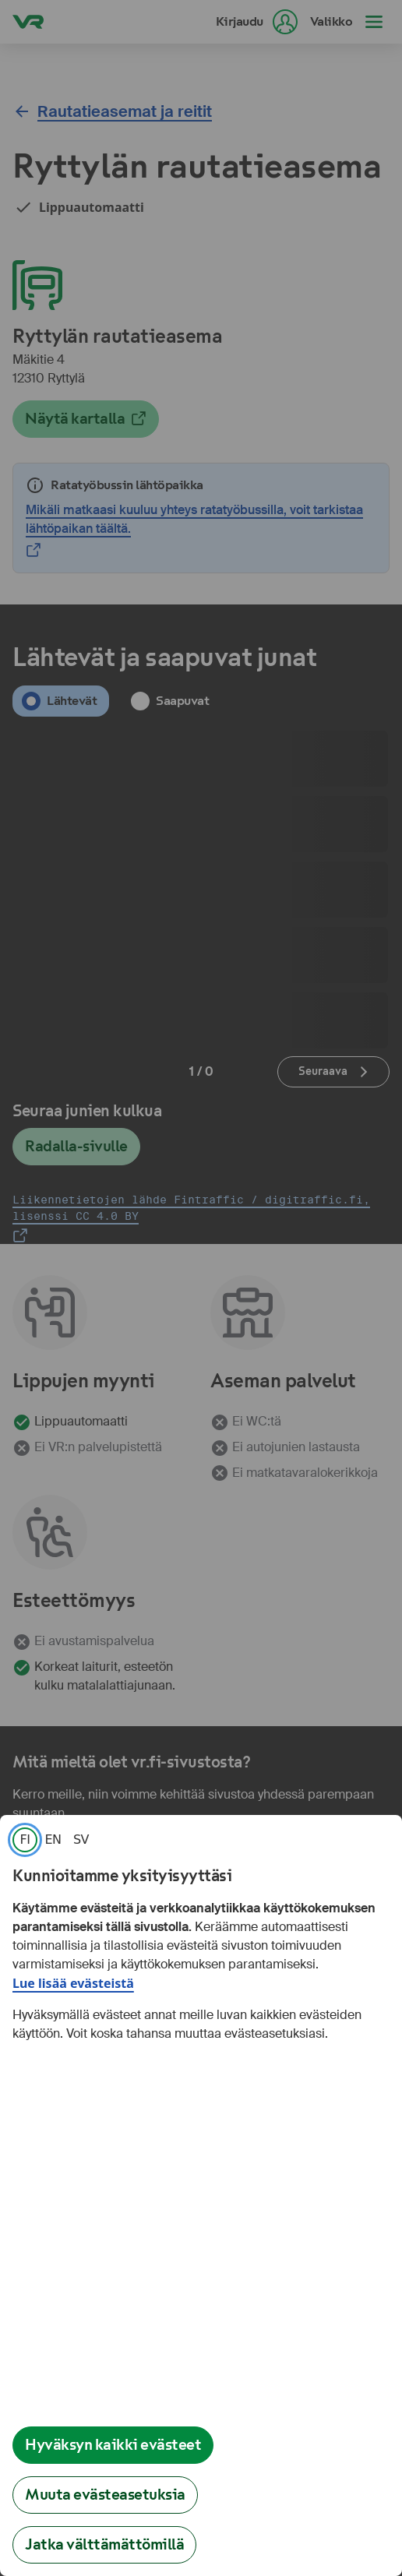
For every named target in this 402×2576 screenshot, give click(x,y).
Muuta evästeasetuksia (105, 2495)
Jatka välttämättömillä (104, 2544)
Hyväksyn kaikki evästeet (113, 2445)
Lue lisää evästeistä (73, 1983)
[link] (24, 1839)
